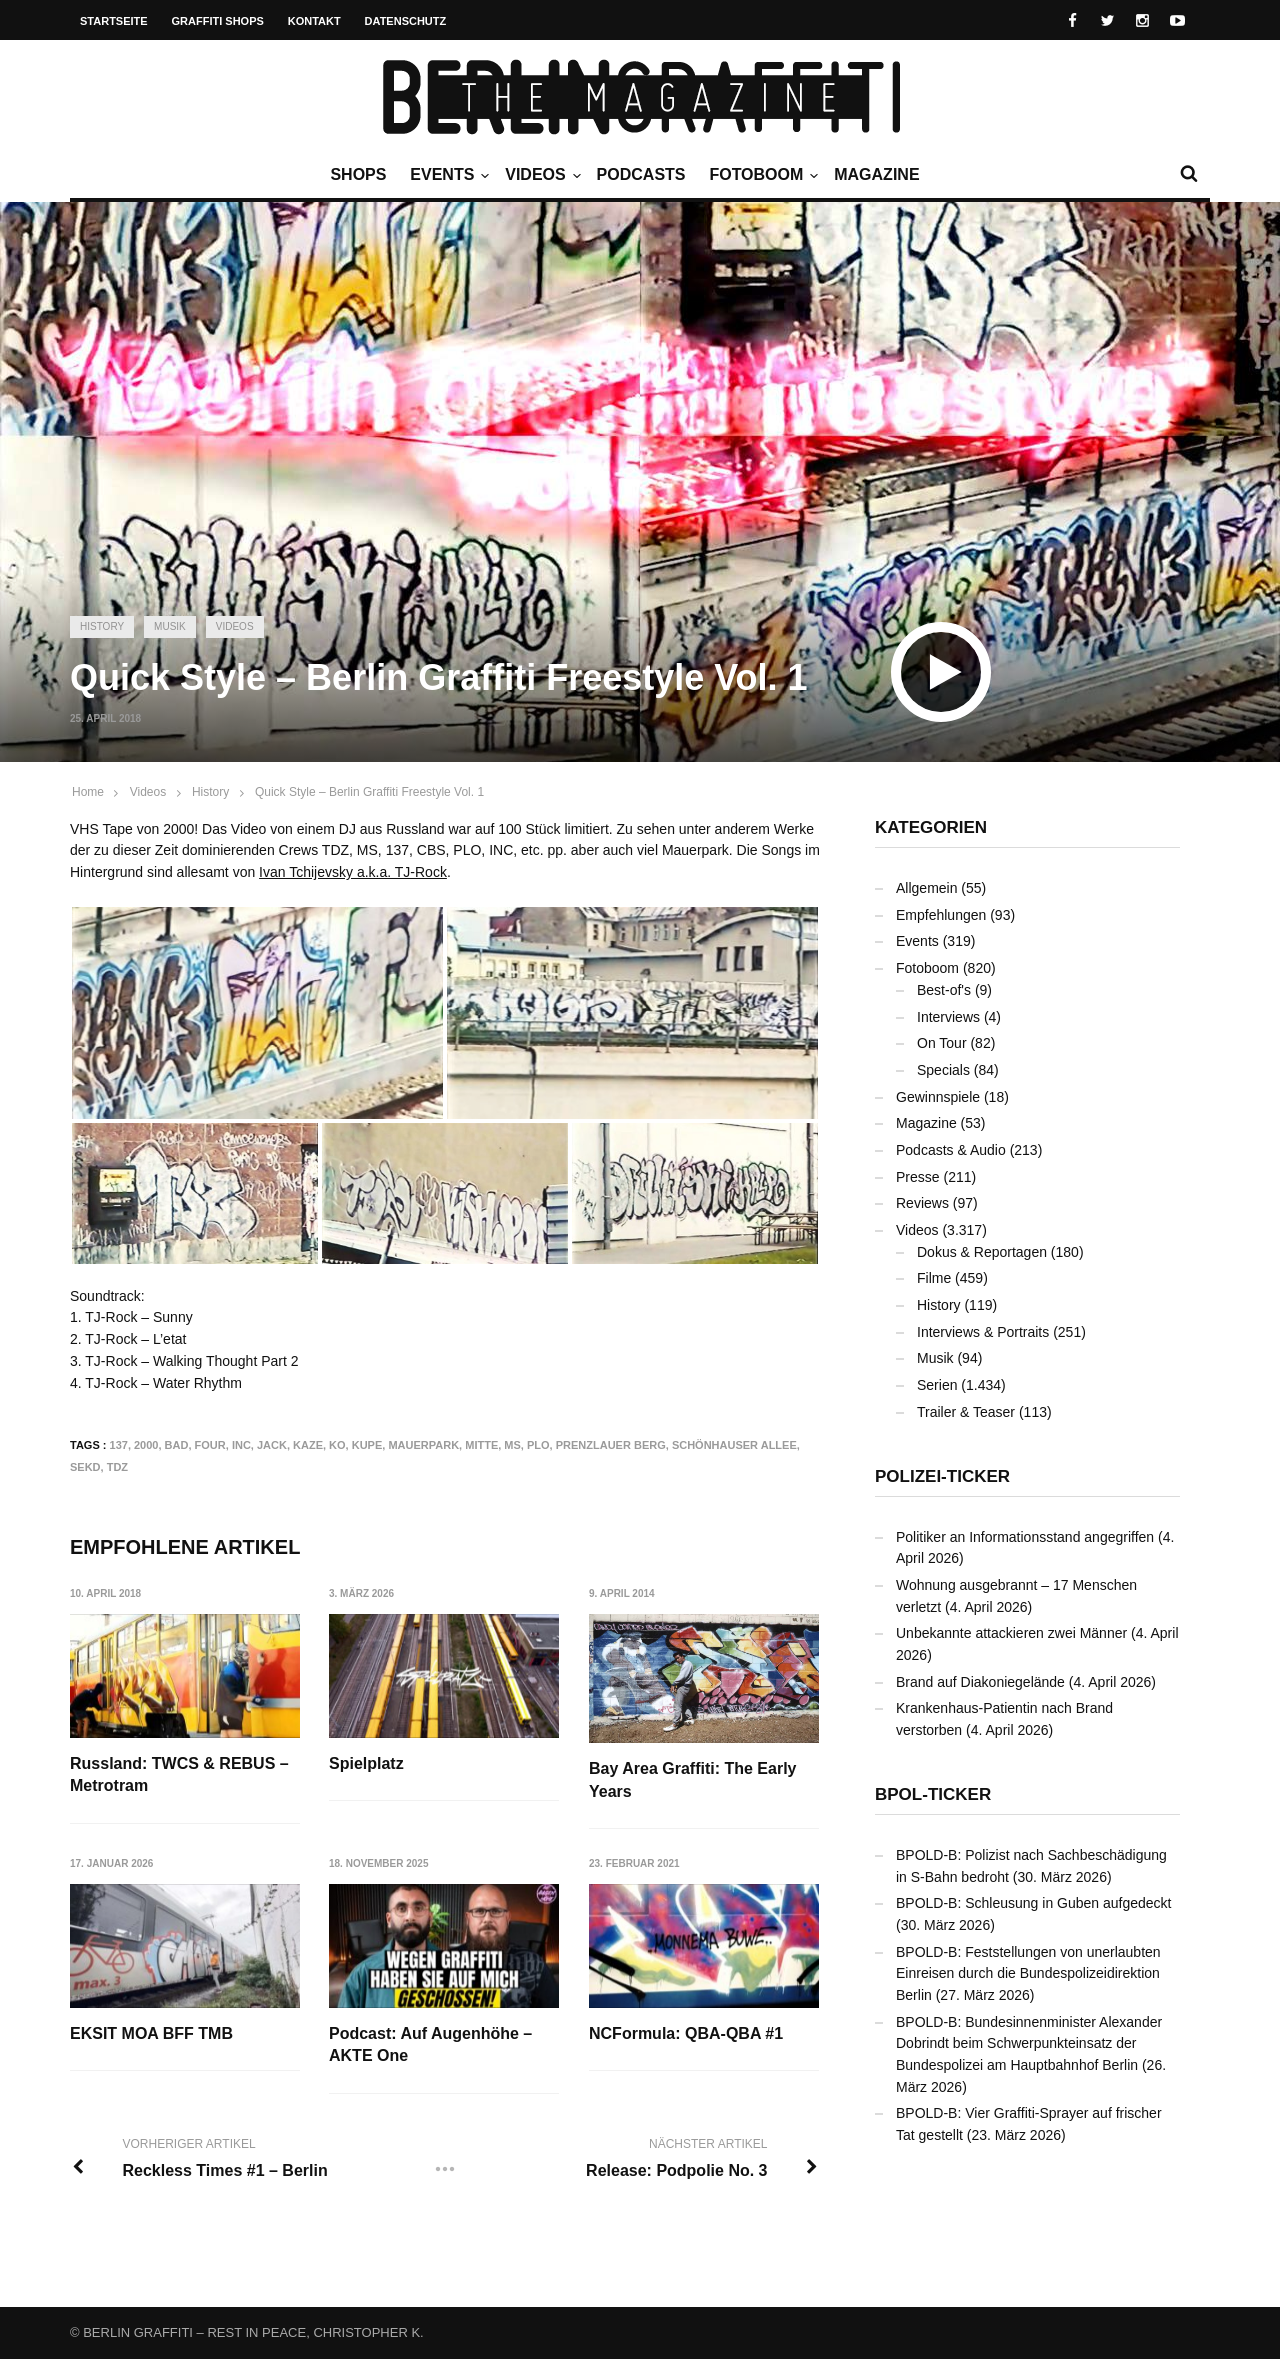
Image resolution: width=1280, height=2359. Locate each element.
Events (447, 175)
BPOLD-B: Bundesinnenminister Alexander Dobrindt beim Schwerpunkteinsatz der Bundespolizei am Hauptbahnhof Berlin (1029, 2043)
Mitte (481, 1445)
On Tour (942, 1043)
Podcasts (641, 174)
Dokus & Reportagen (982, 1252)
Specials (943, 1070)
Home (88, 792)
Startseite (114, 21)
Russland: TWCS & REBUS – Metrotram (179, 1774)
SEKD (85, 1467)
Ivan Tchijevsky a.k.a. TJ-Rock (353, 872)
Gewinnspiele (938, 1097)
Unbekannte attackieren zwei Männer (1011, 1633)
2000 (146, 1445)
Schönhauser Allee (734, 1445)
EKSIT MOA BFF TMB (151, 2033)
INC (241, 1445)
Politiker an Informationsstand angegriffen (1025, 1537)
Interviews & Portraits (983, 1332)
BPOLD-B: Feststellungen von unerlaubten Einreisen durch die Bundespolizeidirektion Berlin (1028, 1973)
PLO (538, 1445)
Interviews (948, 1017)
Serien (937, 1385)
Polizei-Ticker (942, 1476)
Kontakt (314, 21)
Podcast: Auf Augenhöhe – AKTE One (430, 2044)
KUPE (367, 1445)
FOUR (210, 1445)
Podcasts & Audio (951, 1150)
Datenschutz (406, 21)
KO (337, 1445)
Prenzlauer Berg (611, 1445)
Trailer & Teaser (966, 1412)
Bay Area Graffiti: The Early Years (692, 1779)
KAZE (308, 1445)
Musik (170, 626)
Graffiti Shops (218, 21)
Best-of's (944, 990)
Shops (358, 174)
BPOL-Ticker (933, 1794)
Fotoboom (761, 175)
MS (512, 1445)
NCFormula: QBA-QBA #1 (686, 2033)
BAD (177, 1445)
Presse (918, 1177)
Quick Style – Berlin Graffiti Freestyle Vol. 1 (369, 792)
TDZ (117, 1467)
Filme (934, 1278)
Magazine (876, 174)
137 (119, 1445)
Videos (540, 175)
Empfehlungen (941, 915)
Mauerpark (423, 1445)
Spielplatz (366, 1763)
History (102, 626)
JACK (272, 1445)
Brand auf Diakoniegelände (980, 1682)
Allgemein (926, 888)
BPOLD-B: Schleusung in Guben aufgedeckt (1034, 1903)
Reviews (922, 1203)
